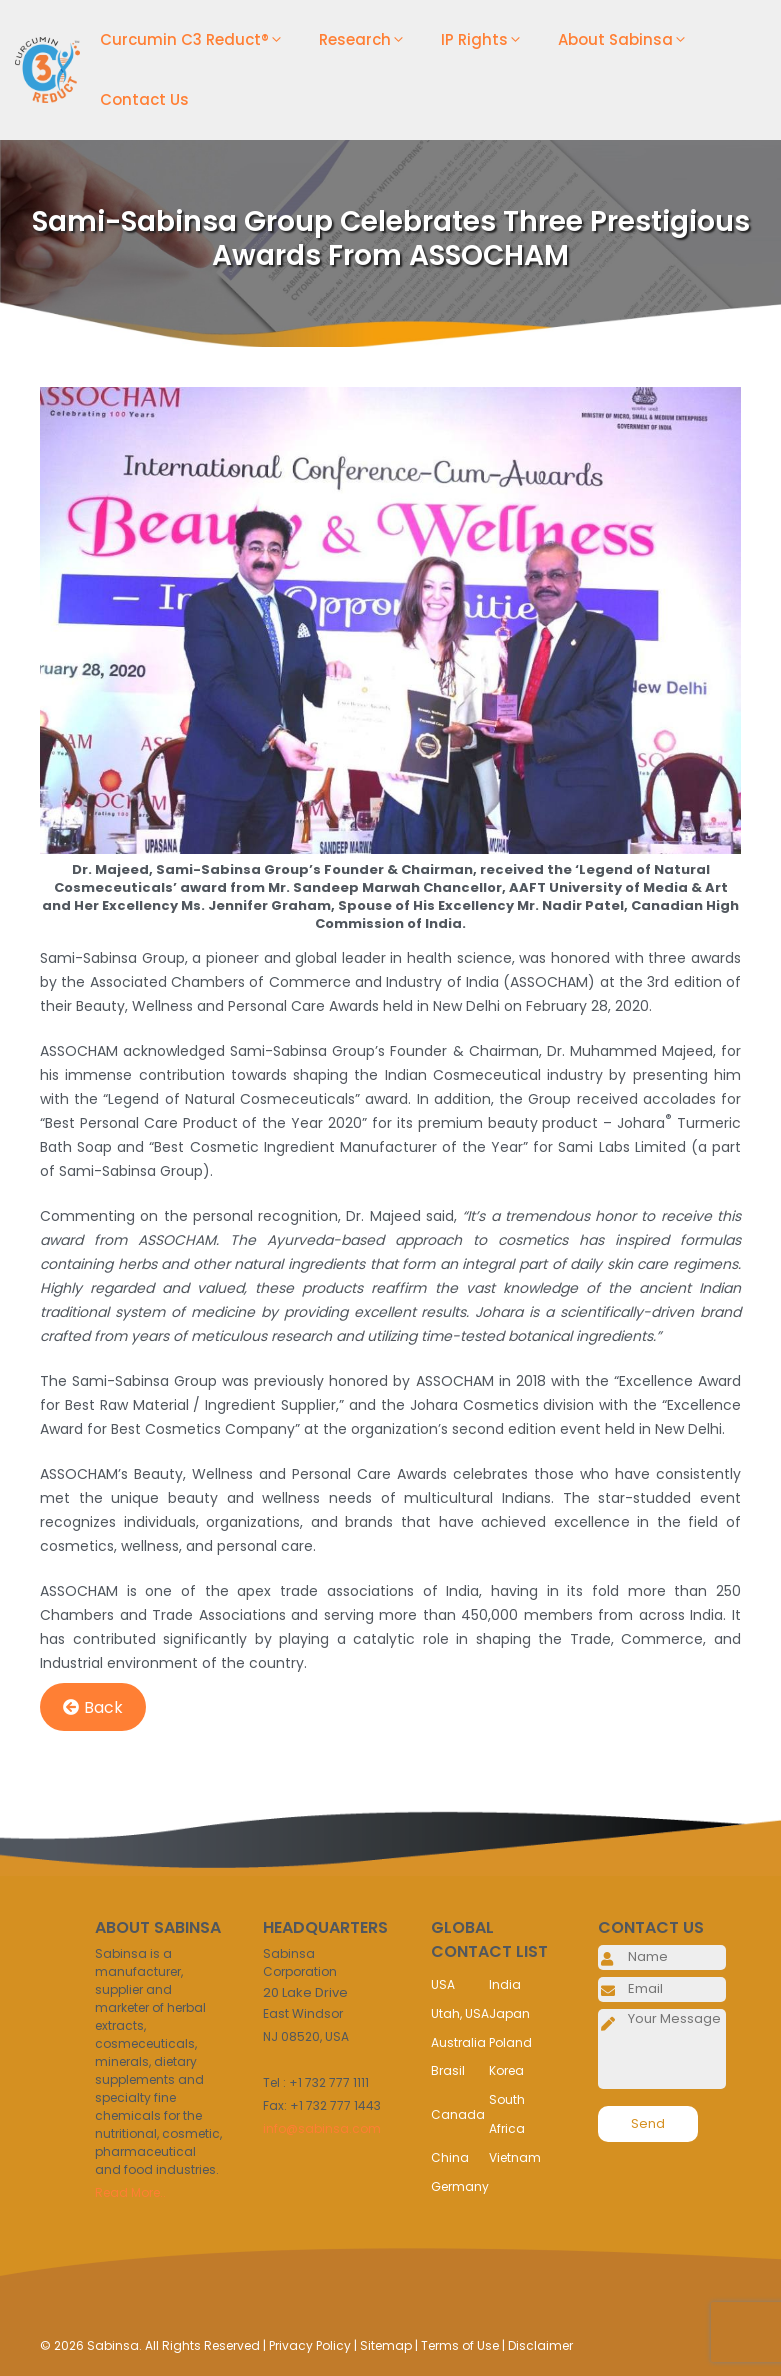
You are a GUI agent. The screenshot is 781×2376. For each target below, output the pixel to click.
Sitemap (386, 2345)
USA (443, 1984)
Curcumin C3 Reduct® (199, 40)
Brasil (448, 2070)
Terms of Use (460, 2345)
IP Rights (489, 40)
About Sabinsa (630, 40)
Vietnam (515, 2157)
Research (370, 40)
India (505, 1984)
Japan (509, 2013)
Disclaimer (540, 2345)
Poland (510, 2042)
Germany (460, 2186)
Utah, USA (460, 2013)
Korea (506, 2070)
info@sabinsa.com (322, 2128)
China (450, 2157)
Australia (458, 2042)
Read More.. (130, 2192)
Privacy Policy (310, 2345)
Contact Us (144, 99)
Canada (458, 2114)
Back (93, 1707)
